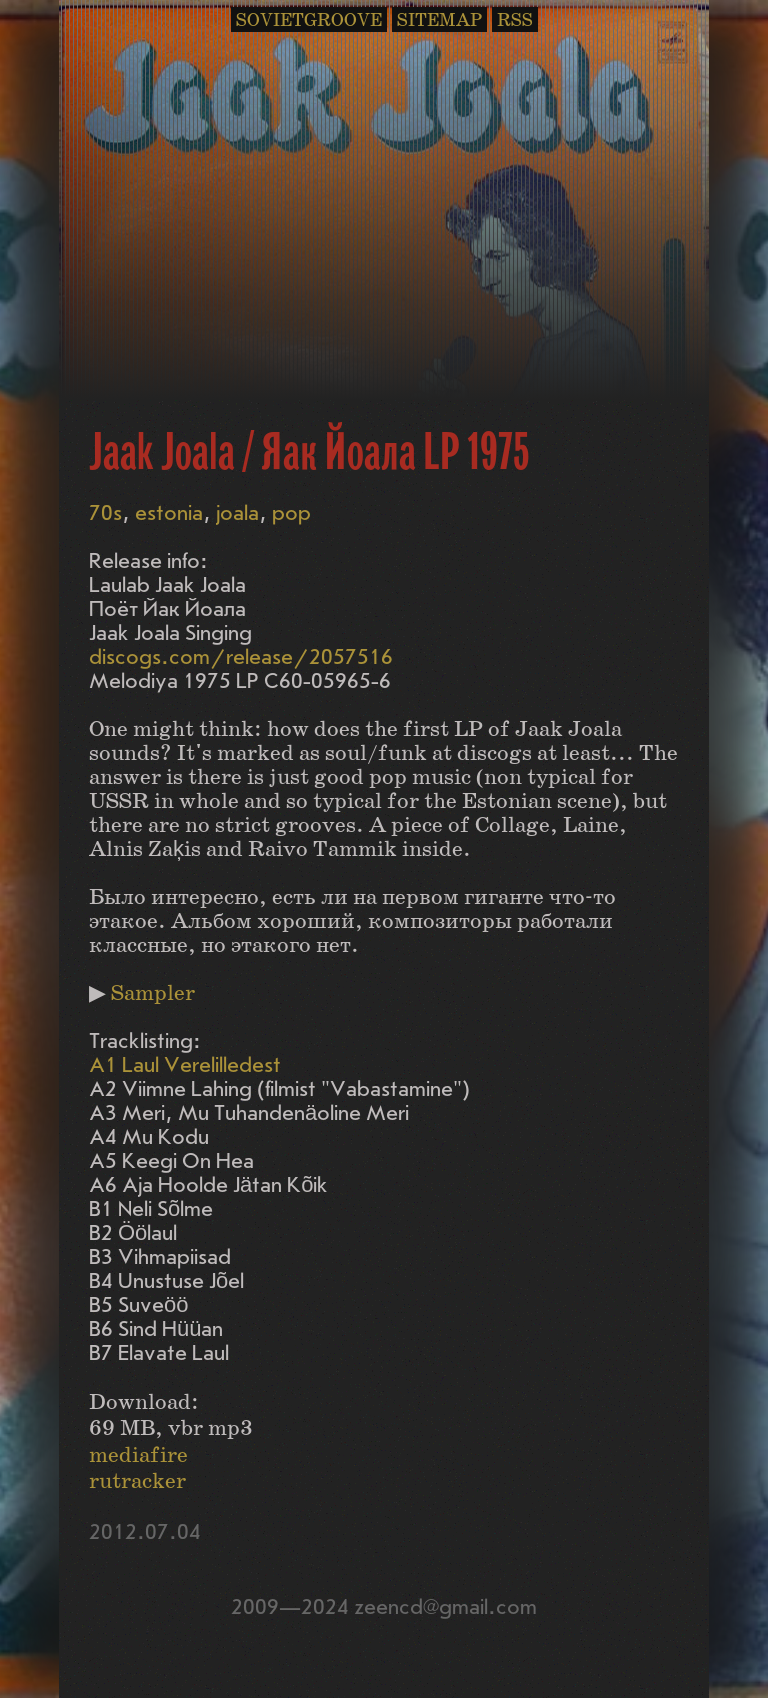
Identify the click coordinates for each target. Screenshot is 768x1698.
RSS (515, 20)
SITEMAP (439, 20)
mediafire (138, 1455)
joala (237, 513)
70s (105, 513)
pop (291, 513)
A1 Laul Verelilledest (185, 1065)
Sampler (153, 993)
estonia (169, 513)
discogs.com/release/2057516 (241, 657)
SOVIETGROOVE (309, 20)
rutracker (137, 1481)
